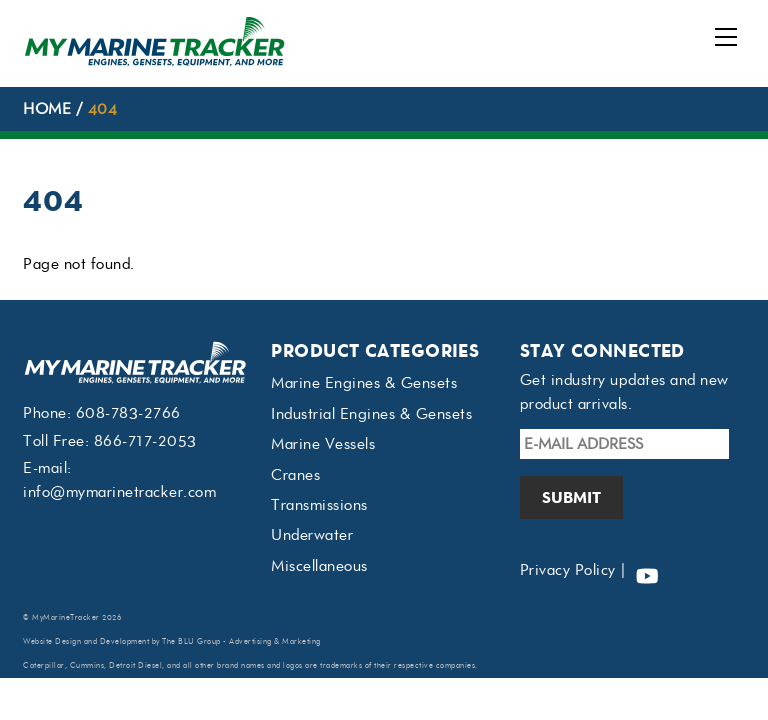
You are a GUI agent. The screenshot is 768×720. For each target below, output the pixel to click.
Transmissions (319, 505)
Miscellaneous (319, 566)
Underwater (312, 535)
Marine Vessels (323, 444)
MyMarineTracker (66, 617)
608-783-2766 (128, 413)
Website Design (52, 641)
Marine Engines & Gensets (364, 383)
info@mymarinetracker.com (119, 492)
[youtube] (647, 570)
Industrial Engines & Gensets (371, 414)
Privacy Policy (568, 570)
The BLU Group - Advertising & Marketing (241, 641)
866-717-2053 (145, 441)
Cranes (295, 475)
